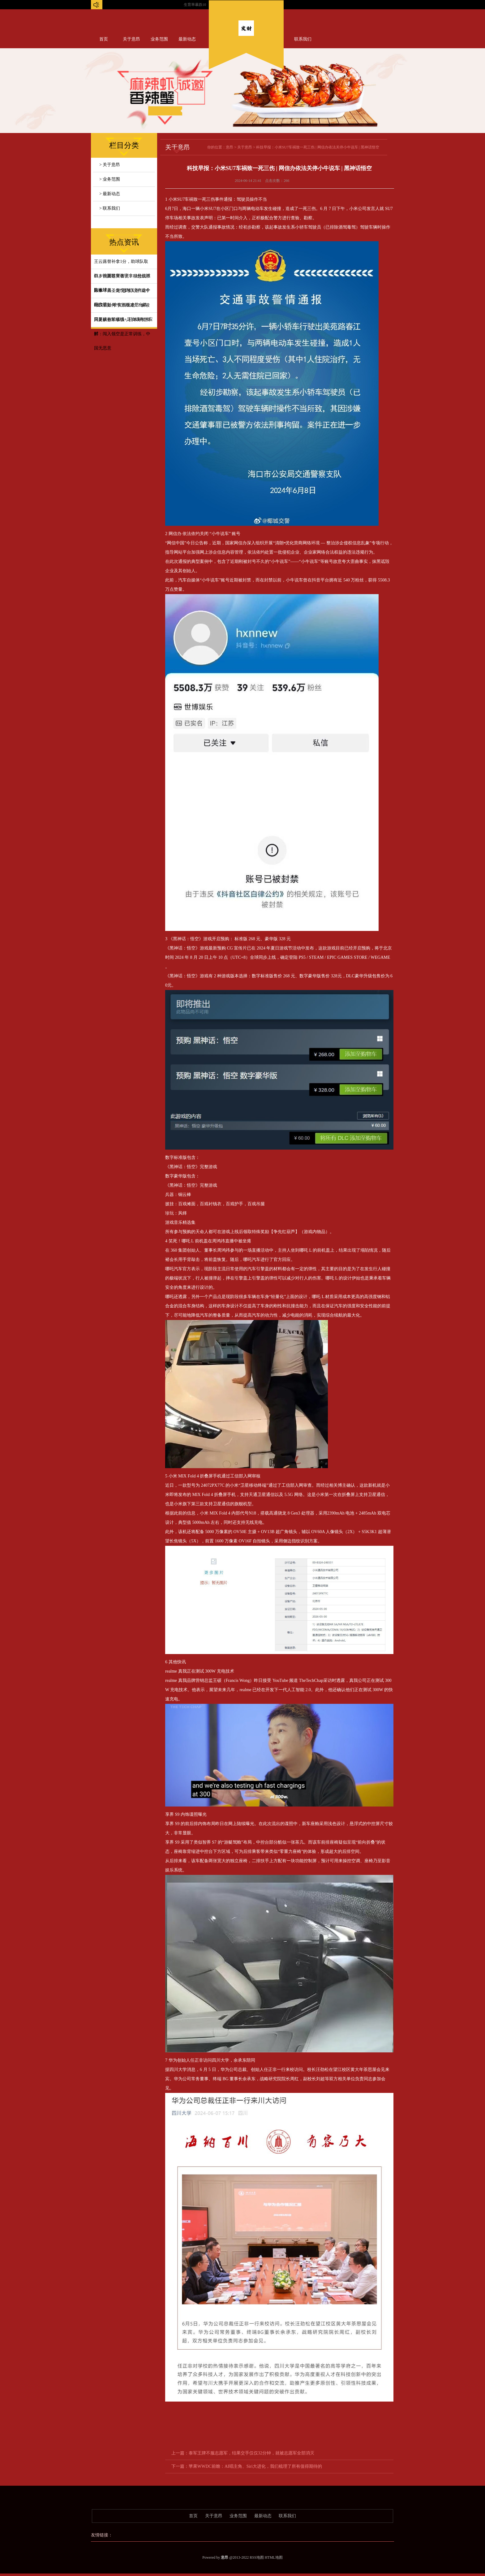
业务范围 (159, 39)
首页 (103, 39)
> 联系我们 (109, 208)
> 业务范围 (109, 179)
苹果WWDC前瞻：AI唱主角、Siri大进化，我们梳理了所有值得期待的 (255, 2466)
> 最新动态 (109, 193)
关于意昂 (131, 39)
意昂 (229, 147)
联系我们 (302, 39)
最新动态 (187, 39)
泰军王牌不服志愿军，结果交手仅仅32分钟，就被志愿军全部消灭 (251, 2453)
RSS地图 (257, 2557)
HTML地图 (274, 2557)
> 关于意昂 (109, 164)
